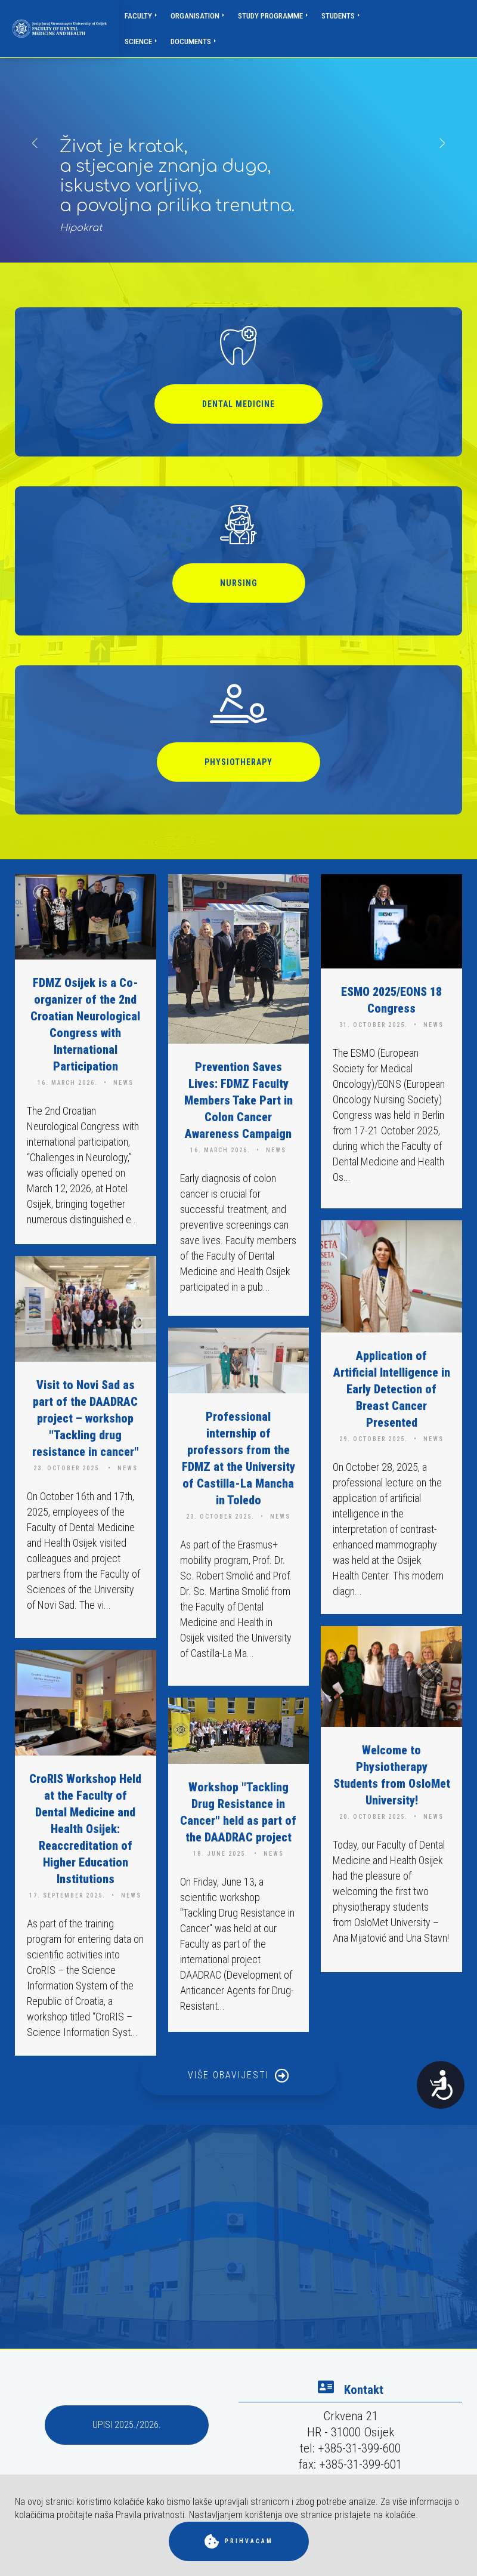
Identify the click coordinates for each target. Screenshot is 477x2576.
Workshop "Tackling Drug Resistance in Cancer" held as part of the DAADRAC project (238, 1812)
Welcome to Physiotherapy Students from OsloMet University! (391, 1775)
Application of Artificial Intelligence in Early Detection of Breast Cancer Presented (391, 1389)
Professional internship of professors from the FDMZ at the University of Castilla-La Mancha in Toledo (238, 1458)
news (123, 1082)
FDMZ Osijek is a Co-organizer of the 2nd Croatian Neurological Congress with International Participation (85, 1024)
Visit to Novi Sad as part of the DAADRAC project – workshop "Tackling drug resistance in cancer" (85, 1418)
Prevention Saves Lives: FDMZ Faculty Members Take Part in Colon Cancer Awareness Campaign (238, 1100)
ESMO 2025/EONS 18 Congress (391, 1000)
